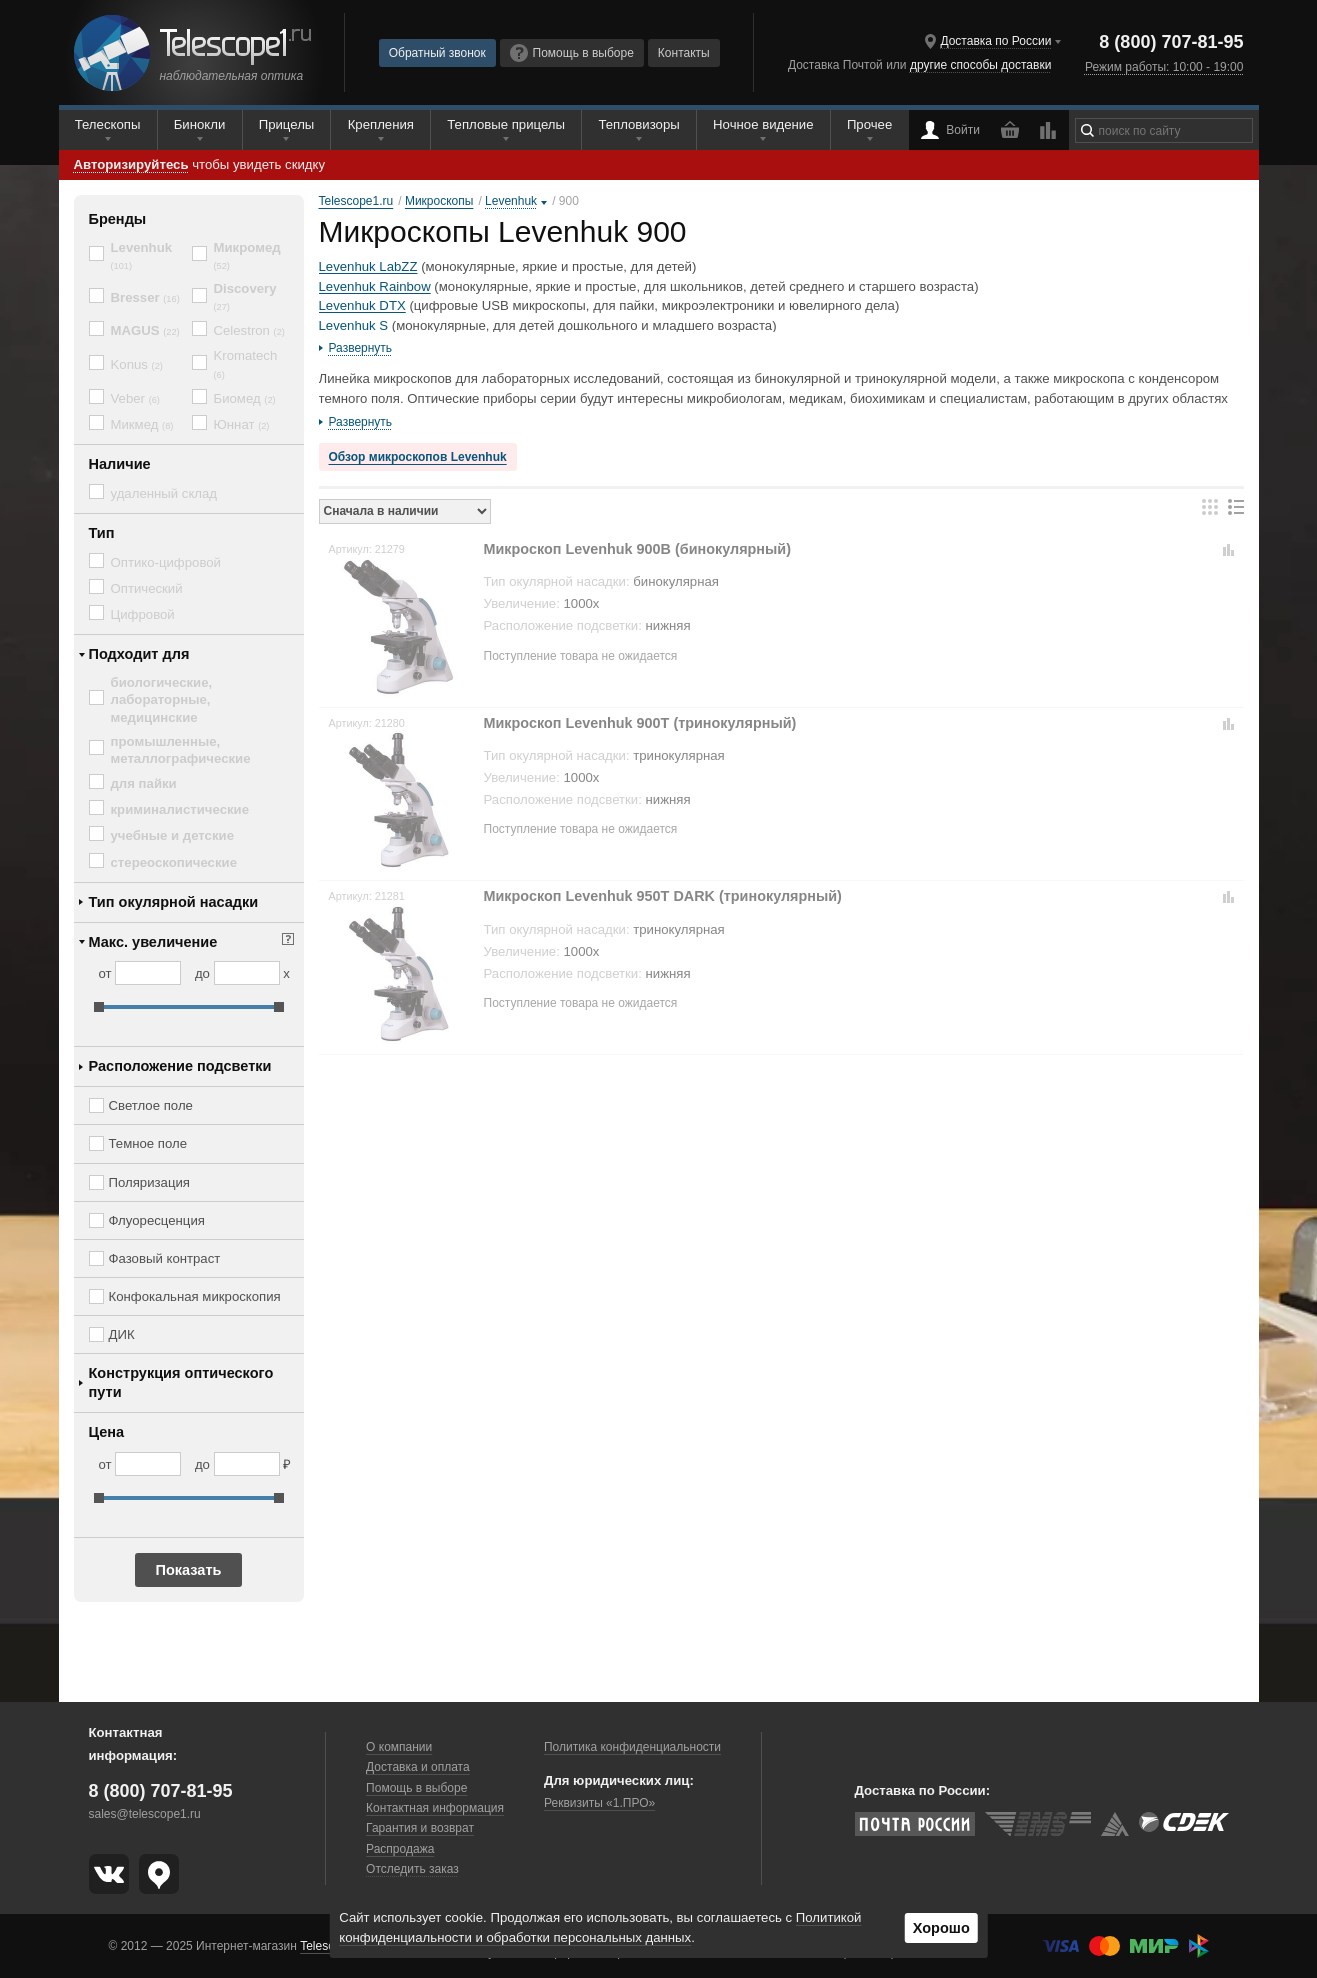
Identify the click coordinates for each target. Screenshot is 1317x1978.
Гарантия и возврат (420, 1828)
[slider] (99, 1007)
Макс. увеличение (153, 942)
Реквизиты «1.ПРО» (599, 1803)
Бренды (118, 219)
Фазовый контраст (165, 1258)
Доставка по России (995, 41)
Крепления (381, 124)
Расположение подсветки (180, 1066)
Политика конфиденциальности (632, 1747)
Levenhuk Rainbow (375, 286)
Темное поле (148, 1143)
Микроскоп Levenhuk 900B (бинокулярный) (637, 549)
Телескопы (108, 124)
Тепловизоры (638, 124)
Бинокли (200, 124)
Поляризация (150, 1182)
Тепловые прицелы (506, 124)
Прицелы (287, 124)
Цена (107, 1432)
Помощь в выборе (572, 53)
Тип (102, 533)
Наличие (120, 464)
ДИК (122, 1334)
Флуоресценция (157, 1220)
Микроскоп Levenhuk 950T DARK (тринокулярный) (663, 896)
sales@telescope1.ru (145, 1814)
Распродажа (400, 1849)
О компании (399, 1747)
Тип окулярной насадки (174, 902)
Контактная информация (435, 1808)
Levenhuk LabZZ (368, 266)
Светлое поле (151, 1105)
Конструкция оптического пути (181, 1382)
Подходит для (139, 654)
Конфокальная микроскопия (195, 1296)
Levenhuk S (354, 325)
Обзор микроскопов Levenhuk (418, 457)
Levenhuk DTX (362, 305)
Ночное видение (763, 124)
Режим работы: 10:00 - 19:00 (1164, 67)
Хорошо (941, 1928)
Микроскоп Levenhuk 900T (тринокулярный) (640, 723)
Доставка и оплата (418, 1767)
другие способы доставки (980, 65)
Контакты (684, 53)
